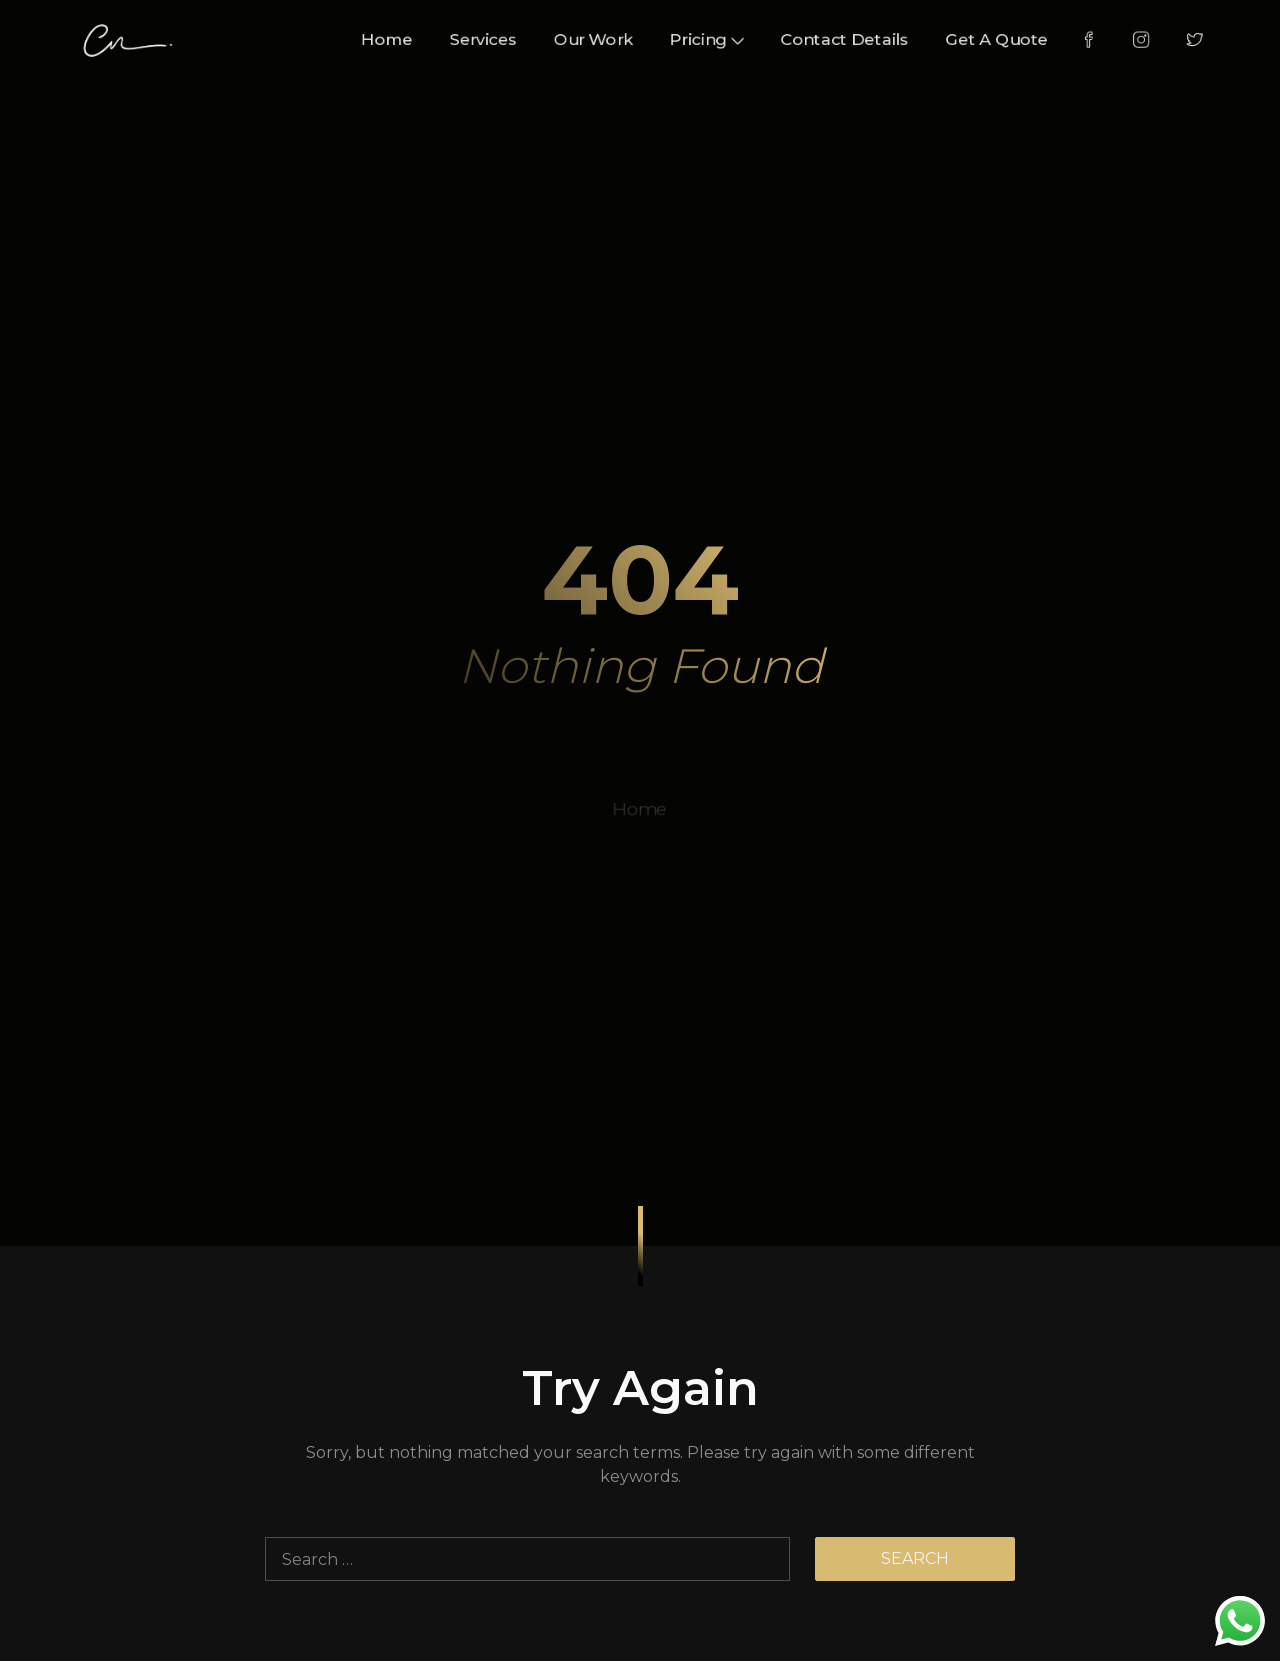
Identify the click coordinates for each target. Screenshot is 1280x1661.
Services (475, 39)
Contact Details (856, 39)
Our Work (591, 39)
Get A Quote (1016, 39)
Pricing (710, 39)
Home (373, 39)
